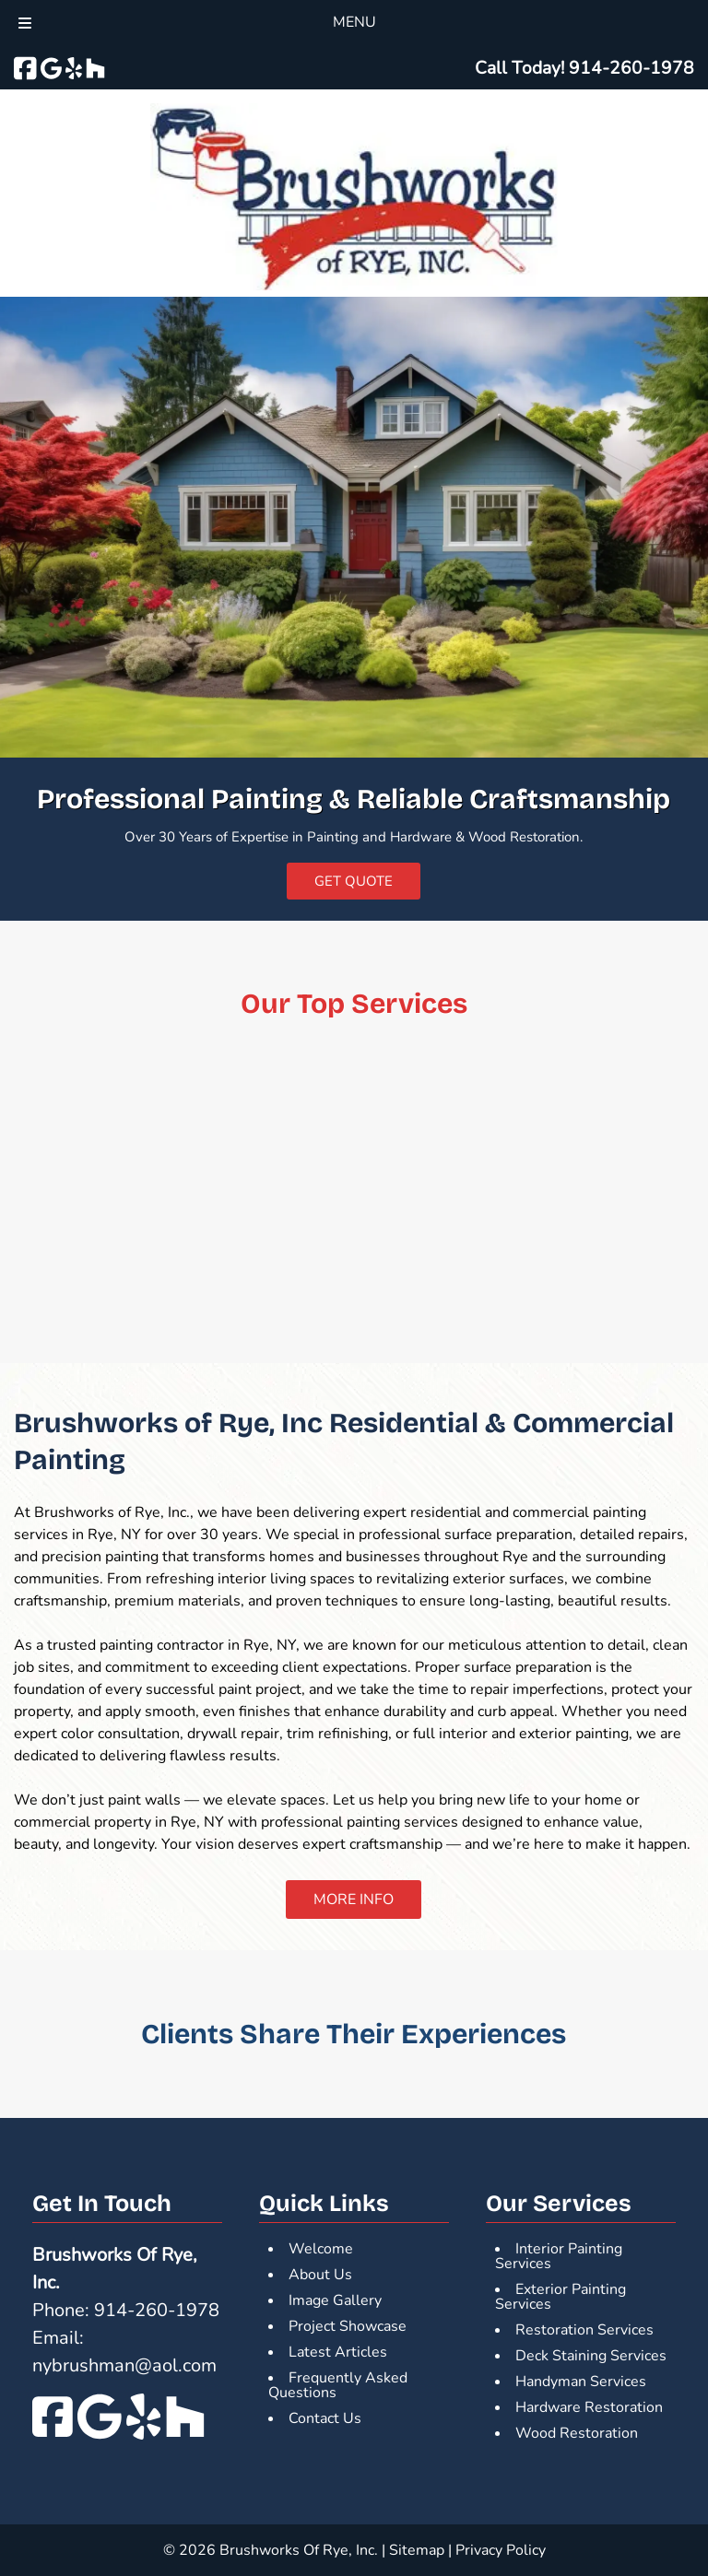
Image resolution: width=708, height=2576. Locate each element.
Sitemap (416, 2550)
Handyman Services (580, 2381)
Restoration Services (584, 2330)
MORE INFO (353, 1899)
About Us (320, 2274)
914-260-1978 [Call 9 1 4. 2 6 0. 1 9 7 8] (156, 2310)
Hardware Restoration (589, 2407)
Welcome (321, 2249)
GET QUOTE (353, 881)
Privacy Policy (500, 2550)
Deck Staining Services (591, 2356)
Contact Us (325, 2418)
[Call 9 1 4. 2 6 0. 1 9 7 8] (631, 68)
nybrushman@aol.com (124, 2365)
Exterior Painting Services (560, 2296)
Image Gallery (335, 2300)
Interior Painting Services (558, 2256)
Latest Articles (338, 2352)
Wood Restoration (576, 2433)
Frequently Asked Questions (337, 2385)
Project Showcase (348, 2326)
